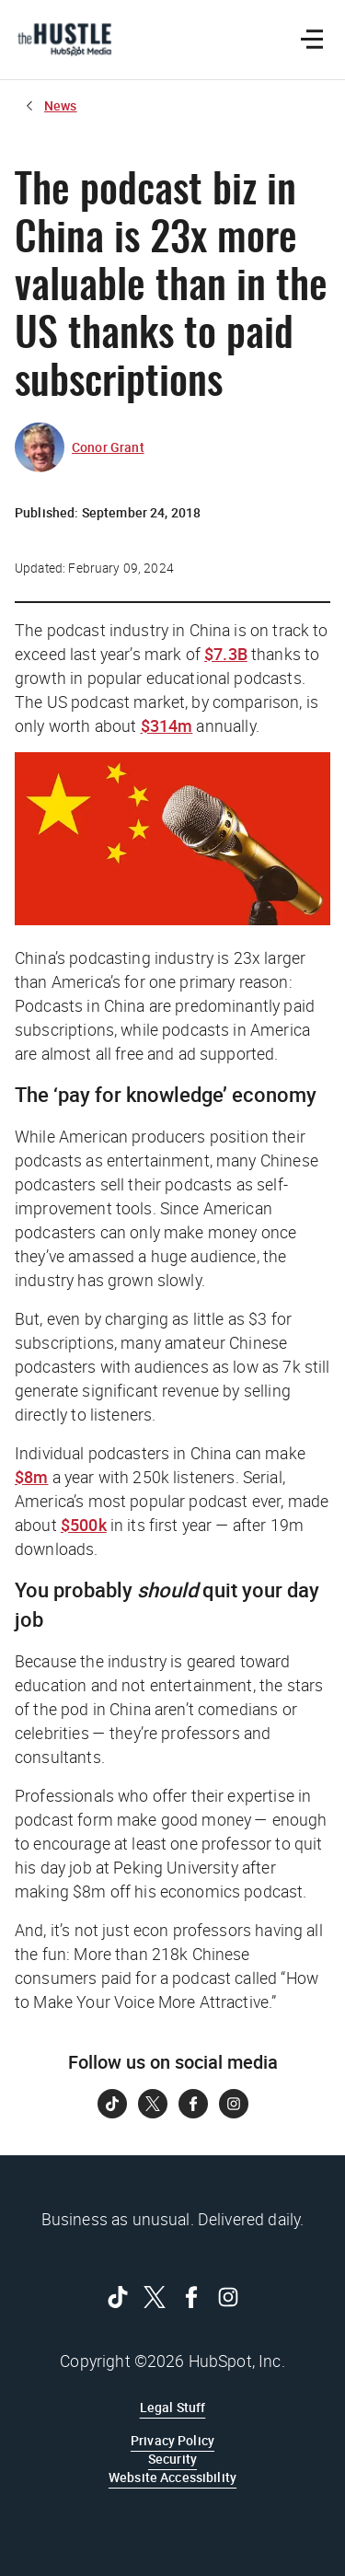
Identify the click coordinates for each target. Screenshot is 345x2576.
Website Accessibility (172, 2477)
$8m (31, 1477)
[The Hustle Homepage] (64, 39)
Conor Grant (108, 447)
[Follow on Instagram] (233, 2103)
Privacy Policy (172, 2440)
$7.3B (225, 654)
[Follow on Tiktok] (112, 2103)
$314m (167, 725)
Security (172, 2458)
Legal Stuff (173, 2407)
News (60, 105)
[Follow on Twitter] (152, 2103)
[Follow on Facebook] (193, 2103)
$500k (84, 1525)
